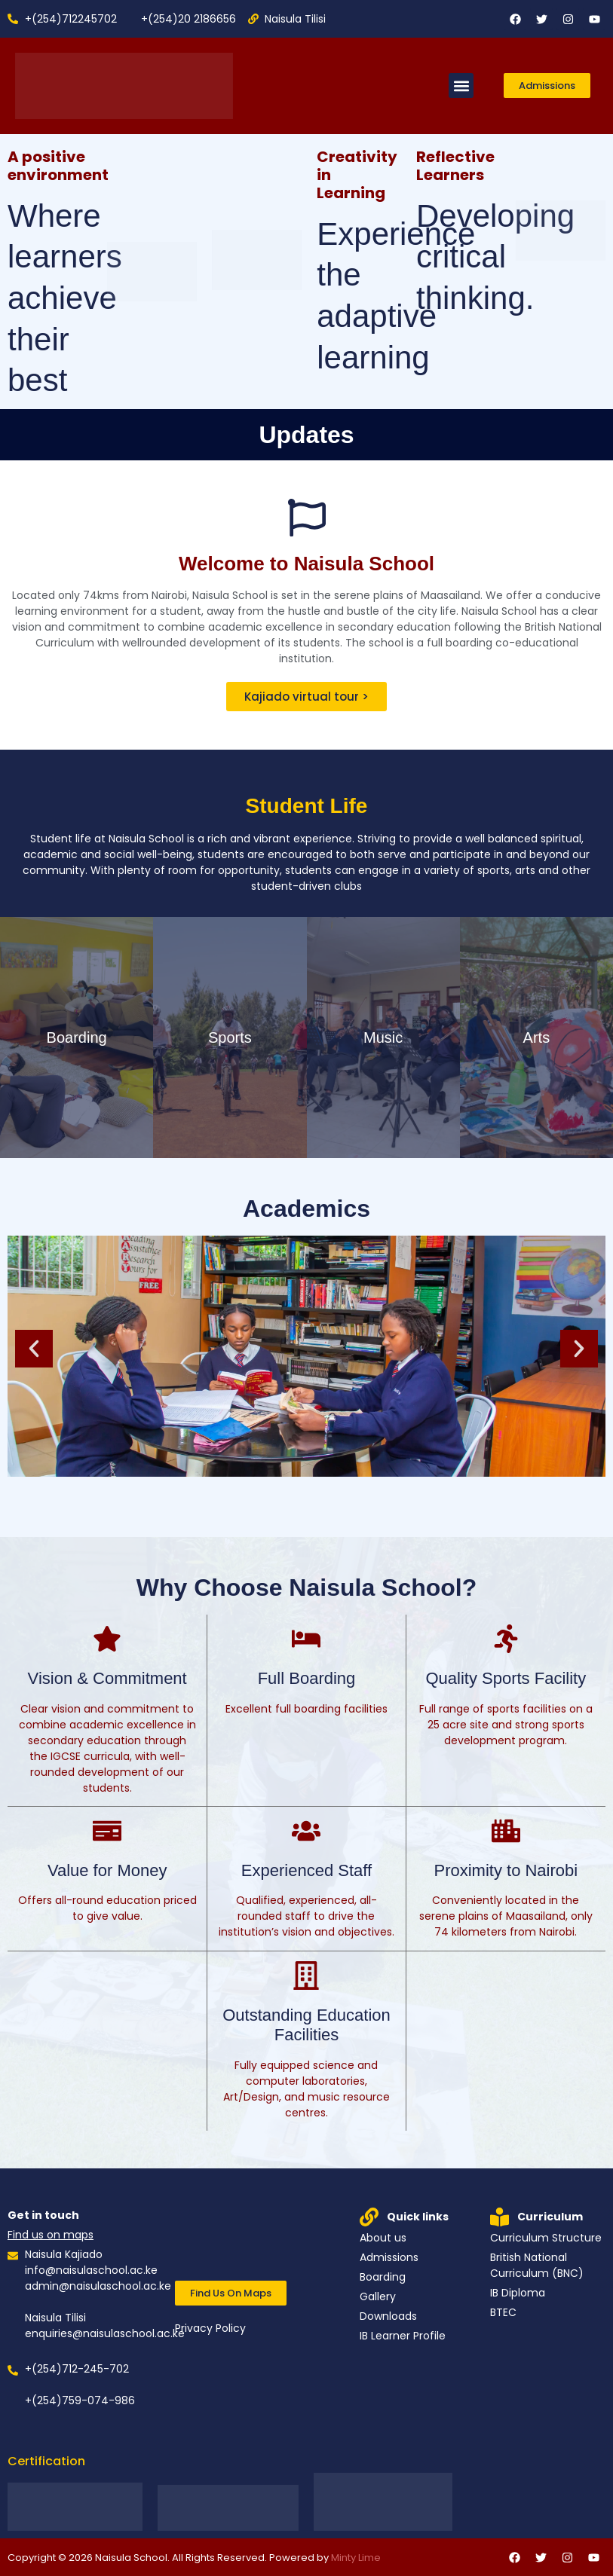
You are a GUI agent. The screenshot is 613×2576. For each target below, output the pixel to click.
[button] (461, 85)
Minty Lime (356, 2557)
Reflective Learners (455, 165)
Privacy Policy (210, 2328)
